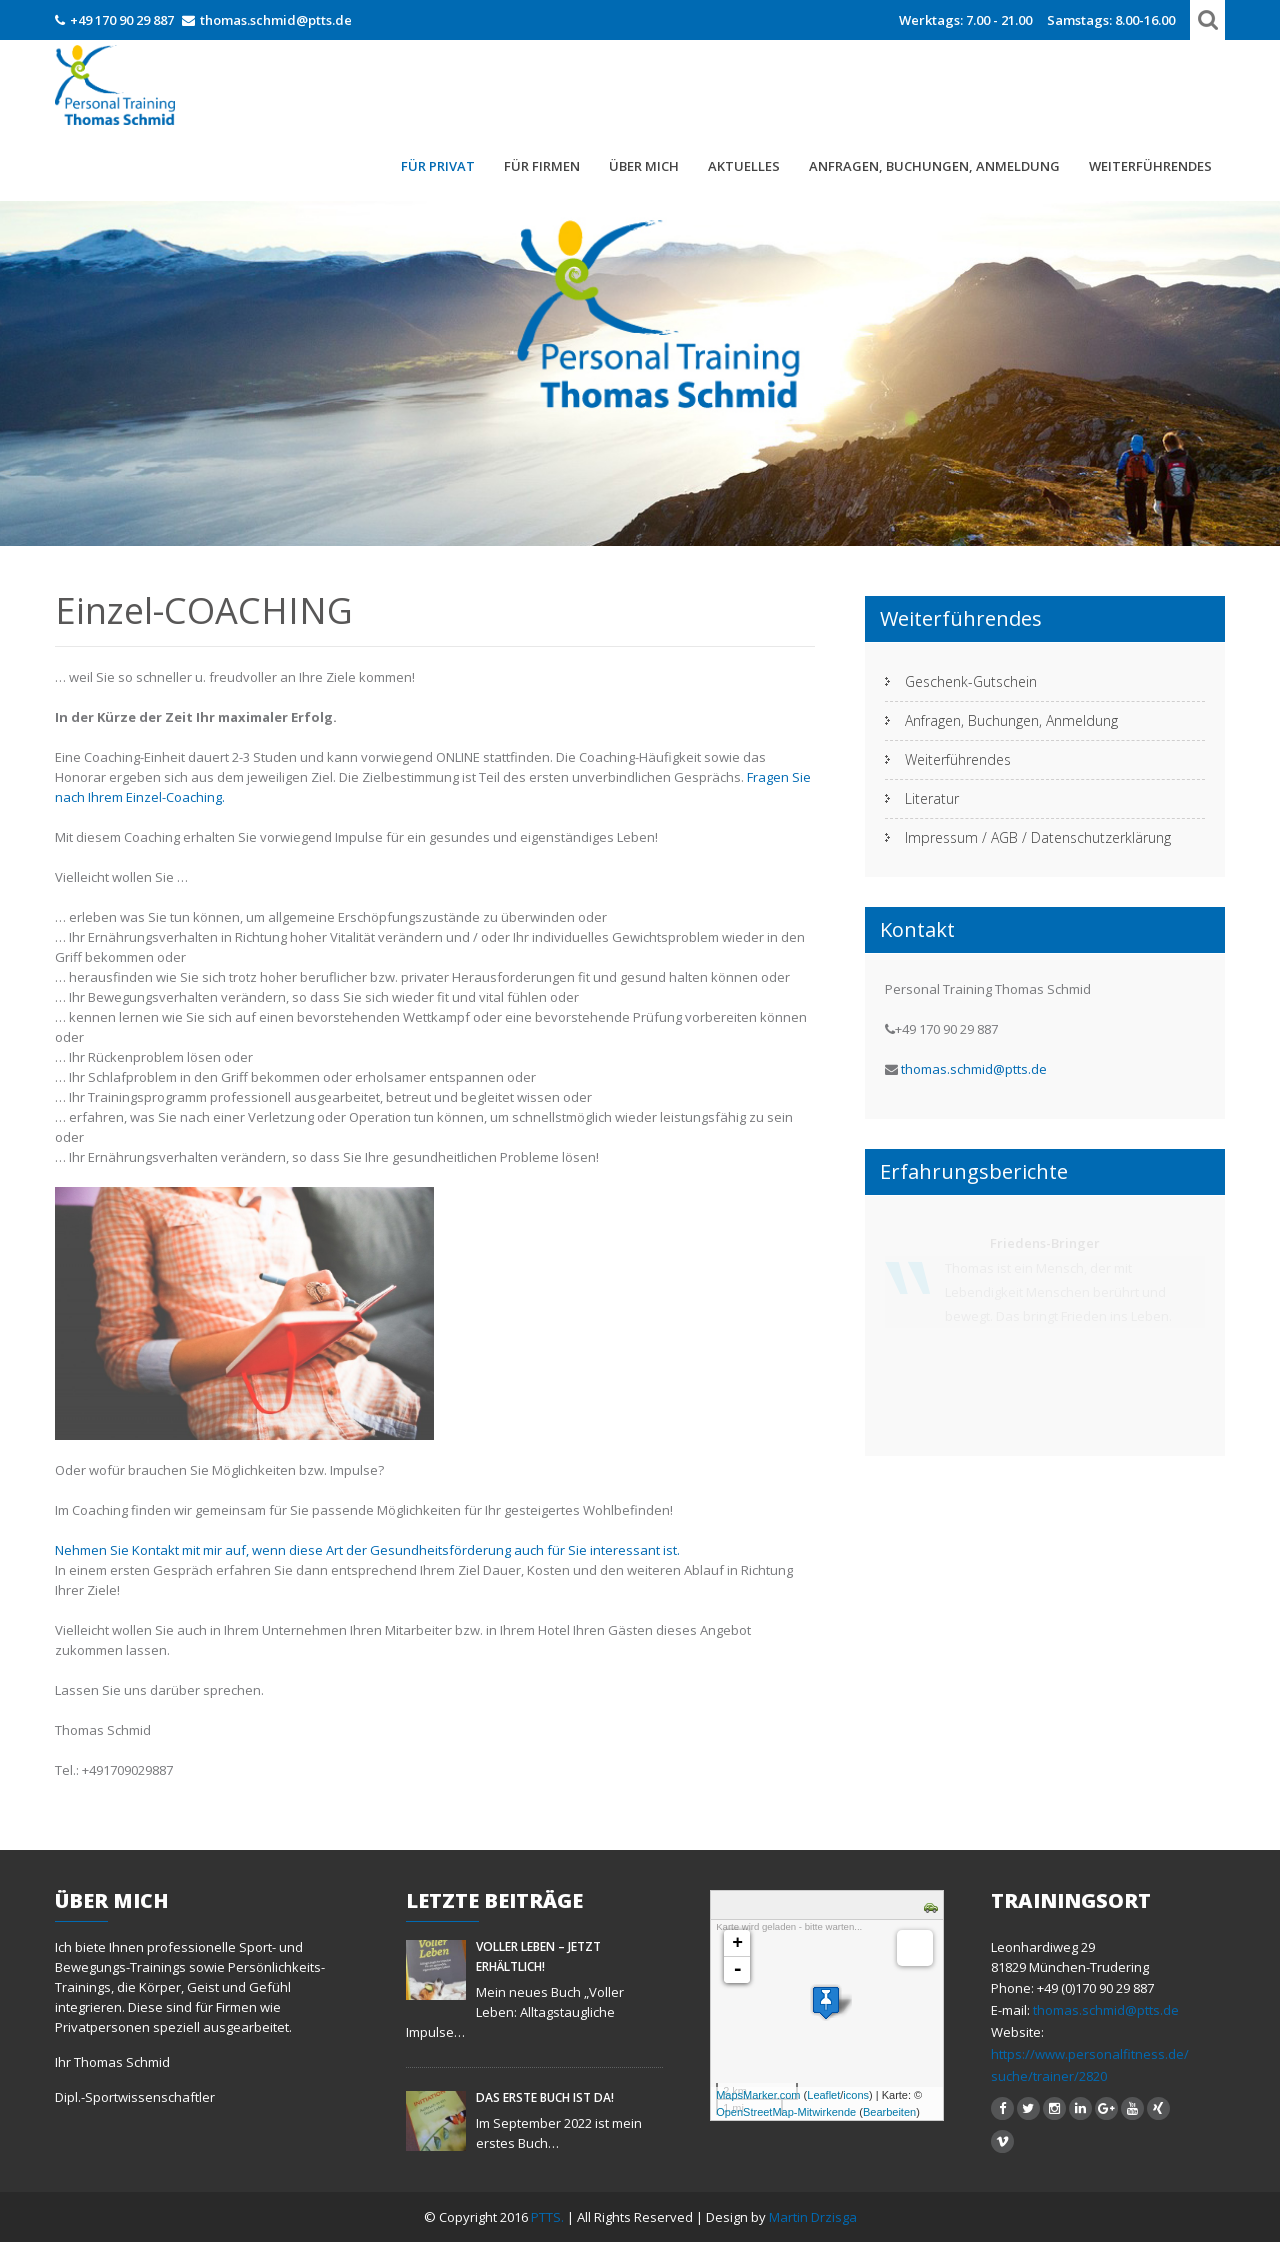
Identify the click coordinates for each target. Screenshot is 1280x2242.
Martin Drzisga (813, 2217)
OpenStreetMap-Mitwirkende (786, 2112)
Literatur (932, 798)
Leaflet (823, 2095)
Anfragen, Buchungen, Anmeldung (934, 166)
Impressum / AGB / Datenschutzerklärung (1038, 837)
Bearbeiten (889, 2112)
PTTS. (549, 2217)
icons (856, 2095)
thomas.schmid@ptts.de (276, 20)
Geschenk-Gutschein (971, 681)
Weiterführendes (1150, 166)
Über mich (644, 166)
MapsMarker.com (758, 2095)
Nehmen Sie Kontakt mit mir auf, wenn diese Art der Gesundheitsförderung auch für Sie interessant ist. (367, 1550)
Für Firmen (542, 166)
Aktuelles (744, 166)
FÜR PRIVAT (438, 166)
